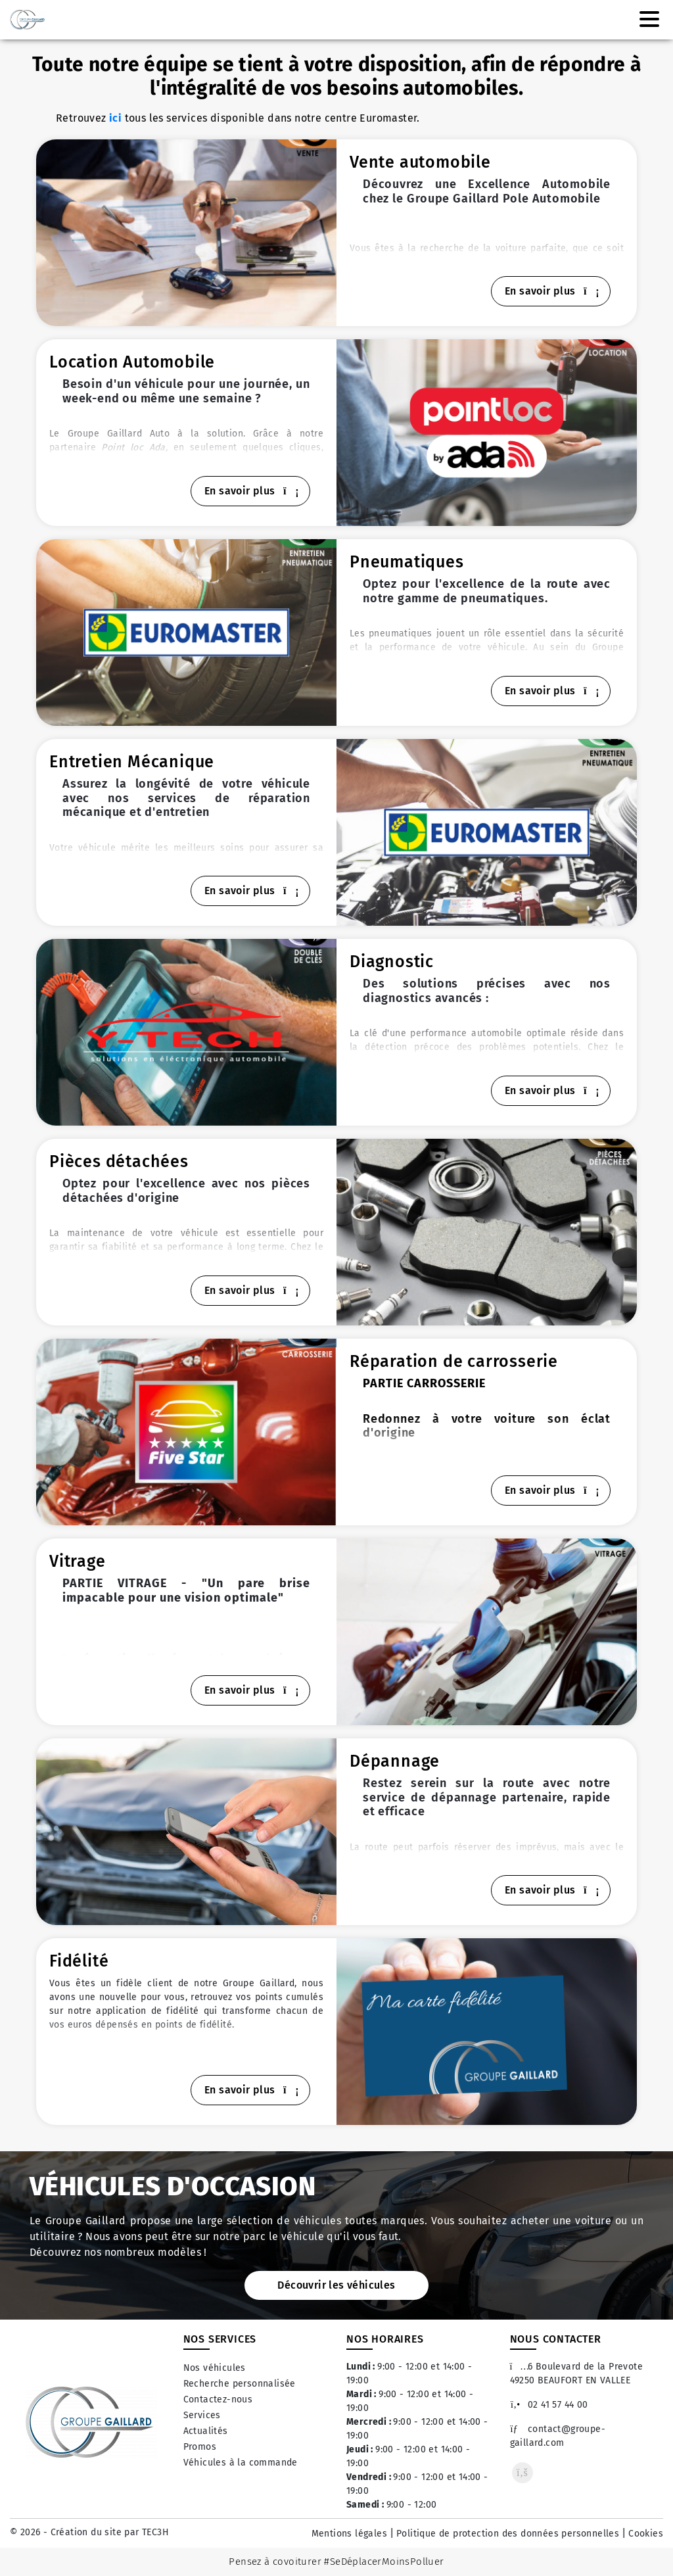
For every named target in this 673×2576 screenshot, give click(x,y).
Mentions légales (349, 2533)
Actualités (205, 2431)
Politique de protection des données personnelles (507, 2533)
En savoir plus (551, 291)
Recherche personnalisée (239, 2383)
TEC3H (155, 2532)
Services (202, 2415)
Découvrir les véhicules (336, 2285)
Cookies (645, 2533)
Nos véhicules (214, 2367)
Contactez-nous (218, 2399)
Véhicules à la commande (240, 2462)
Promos (199, 2446)
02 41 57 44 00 (549, 2404)
